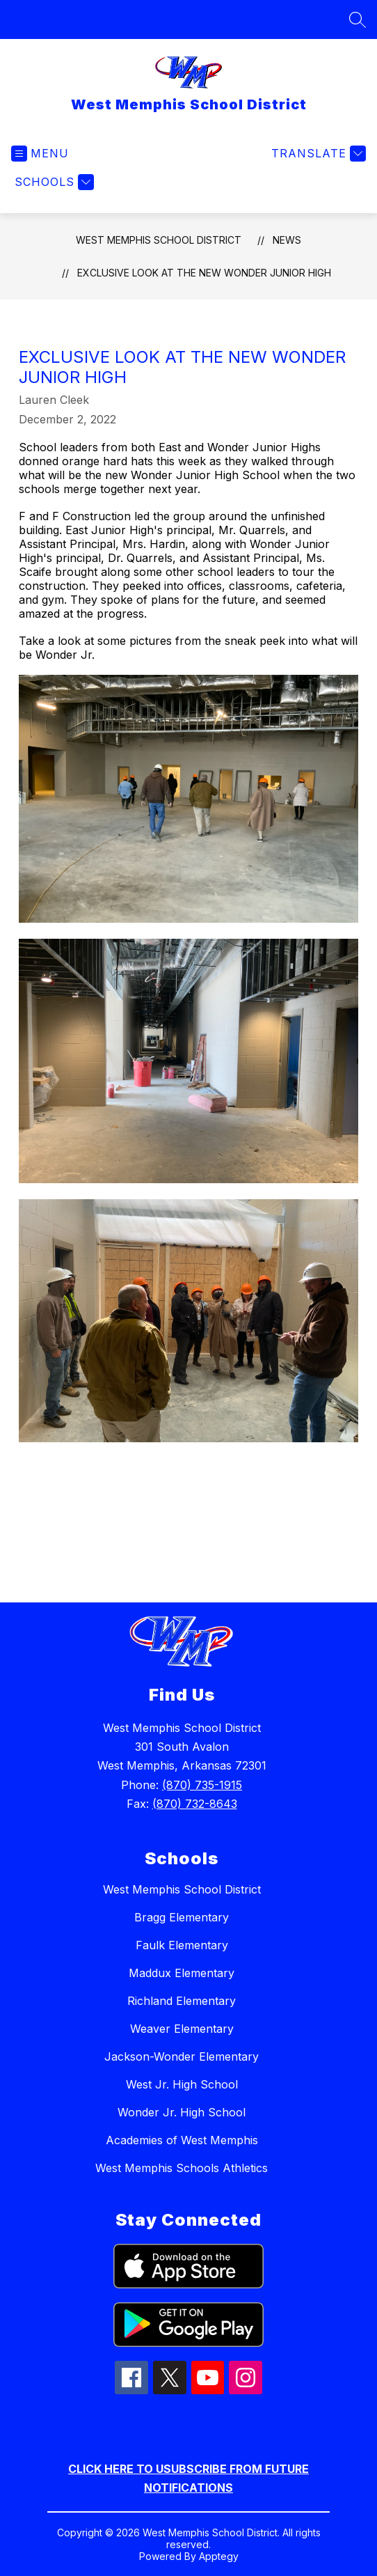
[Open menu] (40, 153)
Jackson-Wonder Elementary (181, 2056)
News (287, 240)
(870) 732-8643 (194, 1804)
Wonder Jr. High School (182, 2112)
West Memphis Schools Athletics (181, 2168)
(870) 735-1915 (202, 1785)
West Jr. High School (182, 2084)
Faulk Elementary (182, 1945)
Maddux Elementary (181, 1973)
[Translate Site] (317, 153)
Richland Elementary (181, 2001)
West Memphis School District (158, 240)
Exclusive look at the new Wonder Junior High (204, 273)
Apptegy (219, 2556)
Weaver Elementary (182, 2029)
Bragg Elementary (181, 1917)
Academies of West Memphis (182, 2140)
